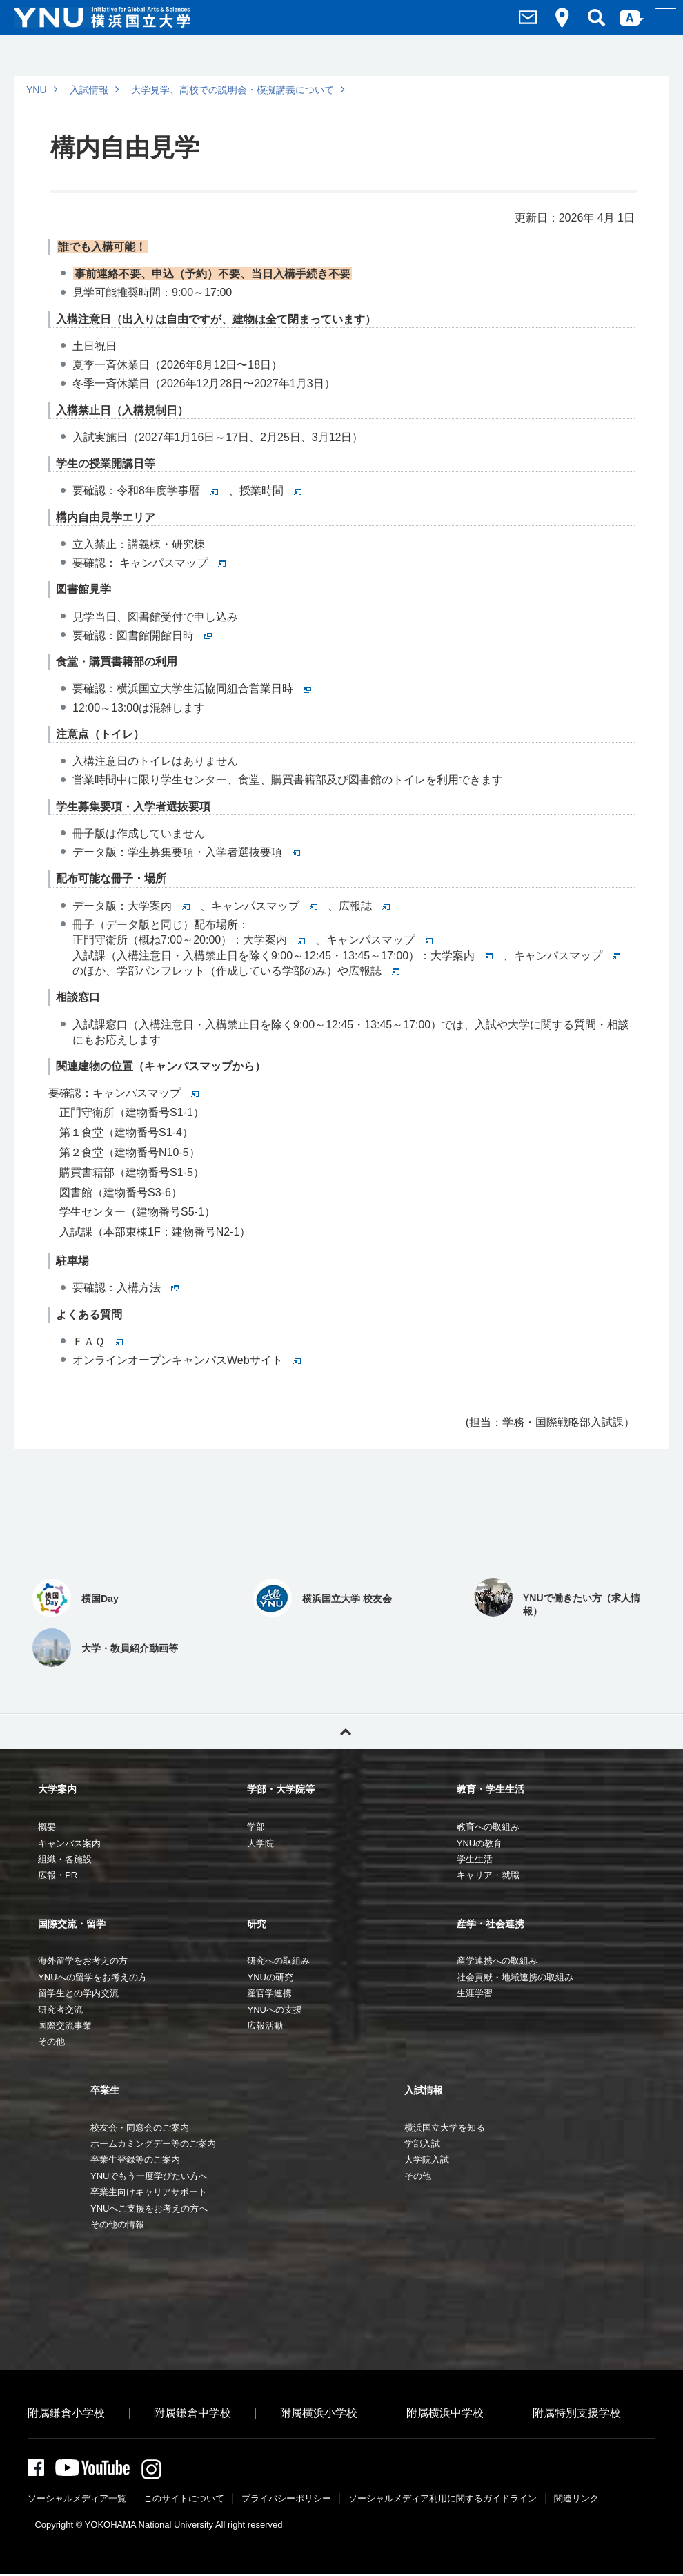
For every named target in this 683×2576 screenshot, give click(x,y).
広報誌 (364, 906)
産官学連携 (269, 1993)
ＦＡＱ (97, 1341)
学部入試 (422, 2143)
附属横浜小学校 (318, 2413)
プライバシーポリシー (286, 2500)
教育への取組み (488, 1827)
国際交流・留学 (72, 1923)
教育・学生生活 (490, 1789)
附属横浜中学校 (445, 2413)
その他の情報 (117, 2224)
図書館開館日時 (164, 635)
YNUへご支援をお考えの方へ (149, 2208)
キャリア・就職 (488, 1875)
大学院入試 (426, 2159)
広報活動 (265, 2025)
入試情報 (89, 89)
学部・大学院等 (281, 1789)
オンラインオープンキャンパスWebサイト (186, 1360)
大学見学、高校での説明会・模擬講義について (232, 89)
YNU (36, 89)
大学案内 (159, 906)
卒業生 (104, 2090)
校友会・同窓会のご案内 (139, 2128)
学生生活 (475, 1859)
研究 (256, 1923)
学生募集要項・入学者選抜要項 (214, 852)
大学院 (260, 1843)
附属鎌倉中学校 (192, 2413)
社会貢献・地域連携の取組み (515, 1977)
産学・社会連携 (490, 1923)
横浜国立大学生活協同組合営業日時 (214, 688)
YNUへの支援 (274, 2009)
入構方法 (148, 1288)
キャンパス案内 (69, 1843)
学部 (256, 1827)
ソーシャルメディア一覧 (77, 2500)
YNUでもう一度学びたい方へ (149, 2176)
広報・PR (57, 1875)
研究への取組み (278, 1960)
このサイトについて (183, 2500)
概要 (47, 1827)
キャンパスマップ (171, 563)
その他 (51, 2041)
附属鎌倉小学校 (66, 2413)
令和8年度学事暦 (167, 490)
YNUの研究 (270, 1977)
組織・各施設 (65, 1859)
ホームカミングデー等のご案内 (153, 2143)
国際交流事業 (65, 2025)
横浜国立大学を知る (444, 2128)
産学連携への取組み (497, 1960)
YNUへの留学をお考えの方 (92, 1977)
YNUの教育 (479, 1843)
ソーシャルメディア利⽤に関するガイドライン (442, 2500)
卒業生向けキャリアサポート (148, 2192)
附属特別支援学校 (577, 2413)
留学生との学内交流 (78, 1993)
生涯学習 (475, 1993)
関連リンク (576, 2500)
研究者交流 (60, 2009)
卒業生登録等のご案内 (135, 2159)
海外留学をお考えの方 (83, 1960)
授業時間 (270, 490)
